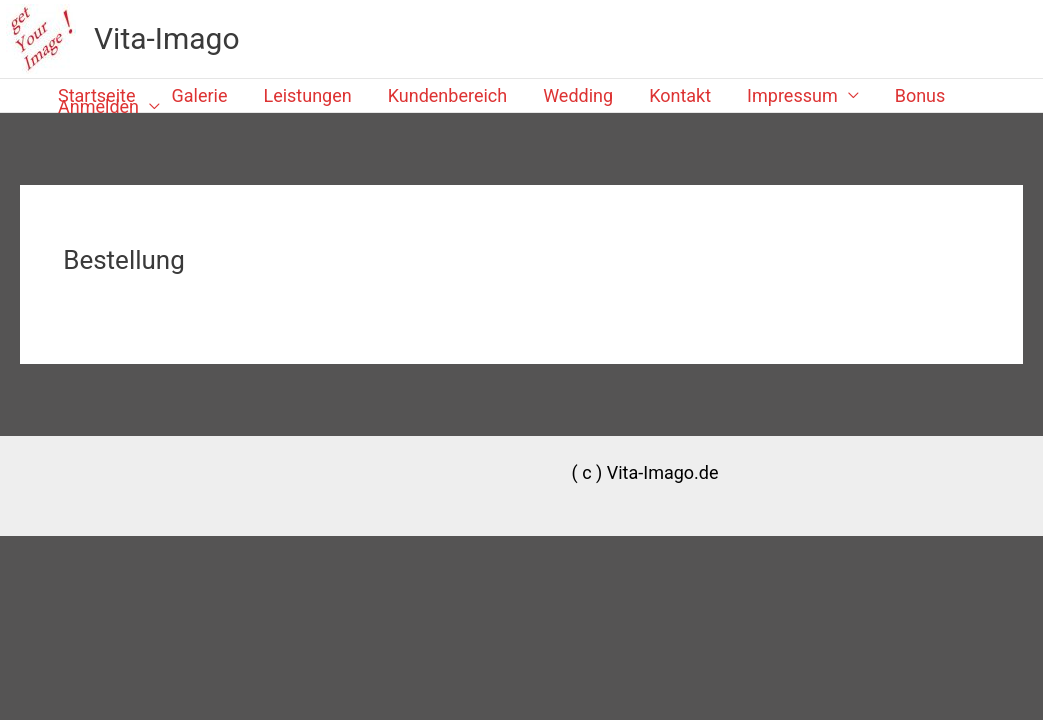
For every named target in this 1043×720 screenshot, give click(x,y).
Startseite (96, 95)
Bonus (920, 95)
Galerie (199, 95)
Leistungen (307, 95)
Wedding (578, 95)
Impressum (792, 95)
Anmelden (98, 106)
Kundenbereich (447, 95)
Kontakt (680, 95)
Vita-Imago (167, 38)
